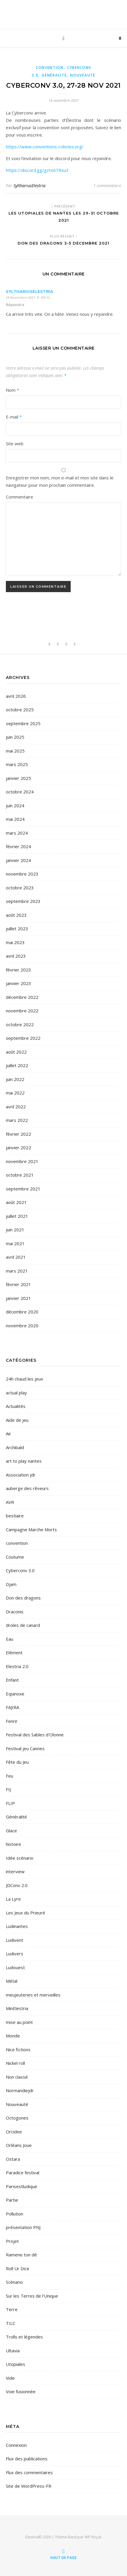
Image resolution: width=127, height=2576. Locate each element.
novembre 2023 (22, 874)
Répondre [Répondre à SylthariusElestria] (15, 304)
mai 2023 (15, 942)
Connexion (16, 2445)
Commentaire (19, 497)
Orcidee (14, 2132)
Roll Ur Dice (17, 2268)
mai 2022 (15, 1093)
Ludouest (15, 1967)
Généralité (54, 75)
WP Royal (92, 2537)
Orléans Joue (19, 2145)
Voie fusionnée (20, 2391)
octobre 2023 (20, 888)
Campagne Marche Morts (31, 1529)
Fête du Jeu (17, 1762)
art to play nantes (24, 1461)
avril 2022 (16, 1107)
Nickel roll (15, 2063)
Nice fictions (18, 2049)
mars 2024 (17, 833)
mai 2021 (15, 1243)
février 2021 (18, 1284)
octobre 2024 (20, 792)
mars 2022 (17, 1120)
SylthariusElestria (29, 185)
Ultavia (13, 2351)
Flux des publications (27, 2459)
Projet (12, 2241)
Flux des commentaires (29, 2472)
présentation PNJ (23, 2227)
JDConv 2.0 (17, 1885)
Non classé (17, 2077)
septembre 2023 (23, 901)
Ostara (13, 2159)
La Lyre (13, 1899)
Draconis (14, 1612)
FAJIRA (12, 1707)
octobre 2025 (20, 709)
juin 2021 (15, 1230)
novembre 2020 (22, 1325)
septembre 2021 (23, 1189)
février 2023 (18, 970)
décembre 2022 (22, 997)
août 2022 (16, 1052)
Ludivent (14, 1940)
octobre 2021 (20, 1175)
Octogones (17, 2118)
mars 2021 (17, 1271)
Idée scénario (19, 1858)
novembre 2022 (22, 1011)
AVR (10, 1502)
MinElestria (17, 2008)
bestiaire (15, 1516)
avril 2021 (16, 1257)
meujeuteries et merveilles (33, 1995)
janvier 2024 (18, 860)
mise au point (19, 2022)
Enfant (12, 1680)
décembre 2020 (22, 1312)
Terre (12, 2309)
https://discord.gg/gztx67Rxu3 (37, 170)
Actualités (16, 1406)
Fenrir (12, 1721)
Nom (12, 390)
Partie (12, 2200)
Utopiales (15, 2364)
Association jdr (20, 1475)
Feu (9, 1776)
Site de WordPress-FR (28, 2486)
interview (15, 1871)
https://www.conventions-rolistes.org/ (45, 147)
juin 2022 (15, 1079)
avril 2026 (16, 696)
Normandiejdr (20, 2090)
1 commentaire (107, 185)
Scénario (14, 2282)
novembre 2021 (22, 1161)
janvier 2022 (18, 1147)
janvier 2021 (18, 1298)
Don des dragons (23, 1598)
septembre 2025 (23, 723)
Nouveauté (82, 75)
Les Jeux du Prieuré (25, 1913)
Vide (10, 2378)
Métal (11, 1981)
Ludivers (14, 1954)
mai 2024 (15, 819)
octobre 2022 (20, 1024)
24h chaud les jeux (24, 1379)
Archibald (15, 1447)
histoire (13, 1844)
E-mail (14, 417)
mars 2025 (17, 764)
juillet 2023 (17, 928)
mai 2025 (15, 751)
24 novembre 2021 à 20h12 (28, 297)
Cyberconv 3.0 (20, 1570)
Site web (14, 443)
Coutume (15, 1557)
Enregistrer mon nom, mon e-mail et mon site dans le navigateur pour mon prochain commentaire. (60, 481)
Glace (11, 1830)
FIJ (8, 1789)
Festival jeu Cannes (25, 1748)
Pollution (14, 2214)
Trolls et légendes (24, 2337)
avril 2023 (16, 956)
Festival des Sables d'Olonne (35, 1735)
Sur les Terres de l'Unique (32, 2296)
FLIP (10, 1803)
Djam (11, 1584)
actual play (16, 1393)
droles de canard (23, 1625)
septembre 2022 (23, 1038)
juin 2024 (15, 805)
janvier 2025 (18, 778)
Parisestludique (21, 2186)
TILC (10, 2323)
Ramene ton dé (21, 2255)
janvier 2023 (18, 983)
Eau (9, 1639)
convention (50, 67)
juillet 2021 (17, 1216)
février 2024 (18, 846)
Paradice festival (22, 2172)
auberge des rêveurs (27, 1488)
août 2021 (16, 1202)
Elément (14, 1652)
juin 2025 (15, 737)
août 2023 (16, 915)
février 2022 (18, 1134)
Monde (13, 2036)
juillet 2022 (17, 1065)
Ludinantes (17, 1926)
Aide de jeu (17, 1420)
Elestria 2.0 (17, 1666)
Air (8, 1433)
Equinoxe (15, 1694)
